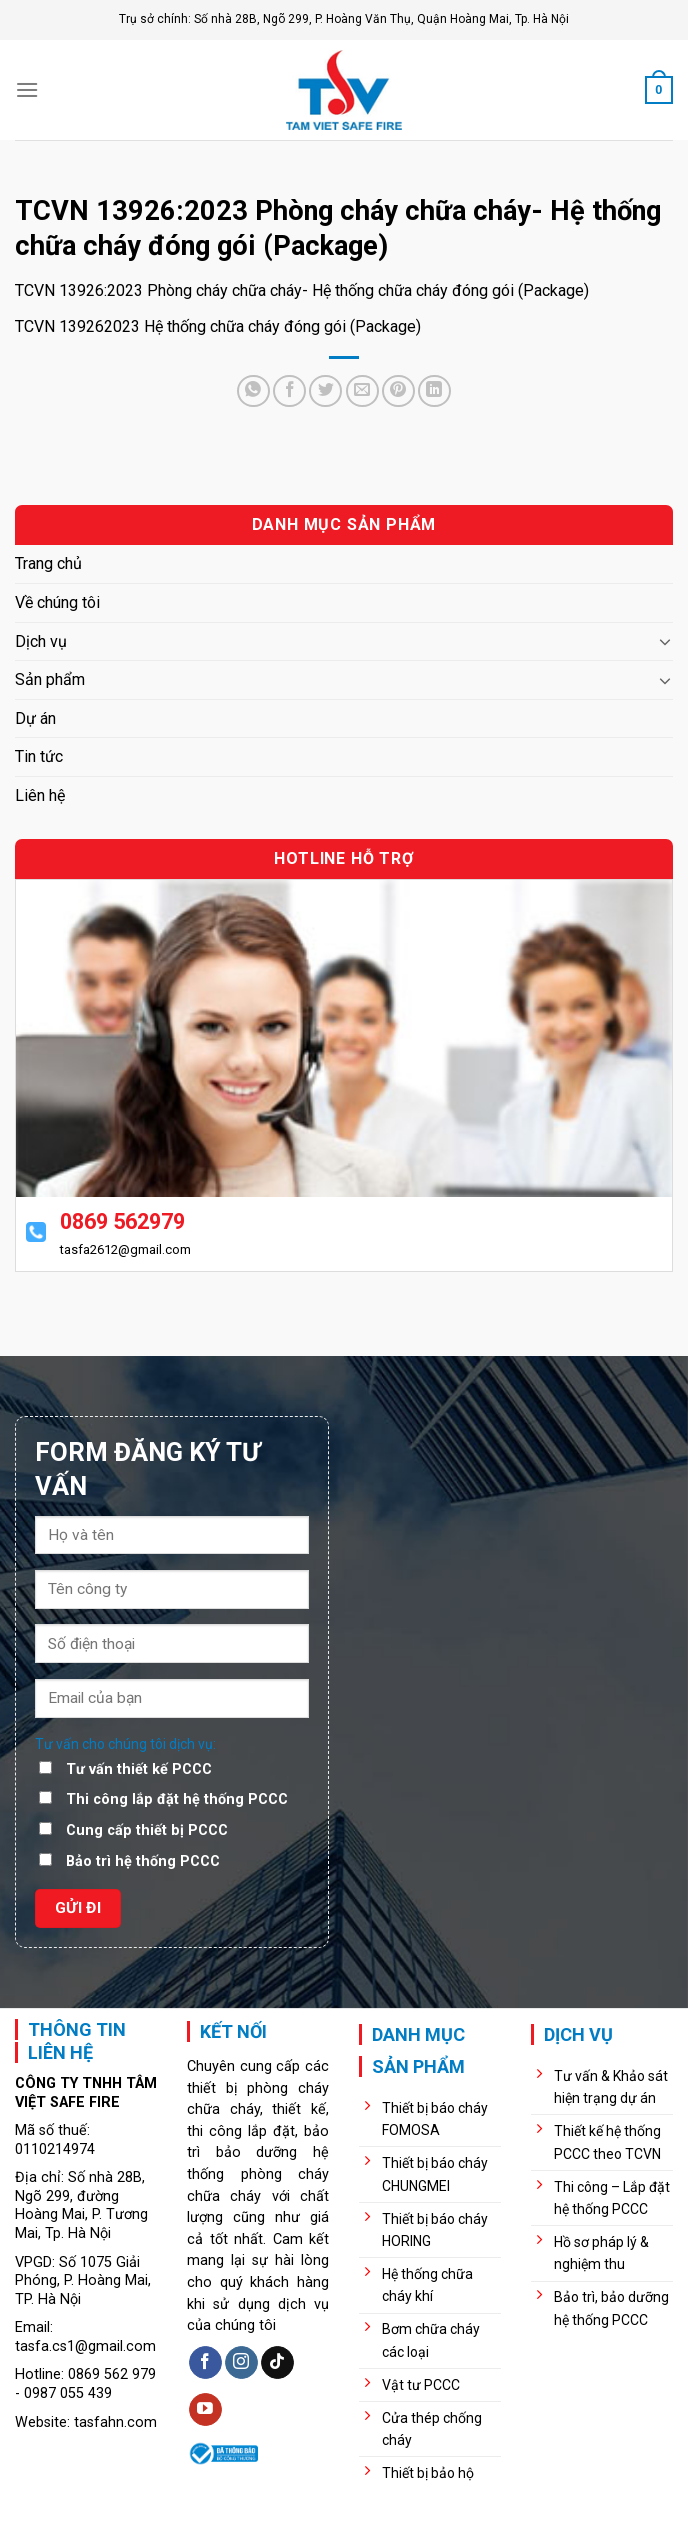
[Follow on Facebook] (205, 2363)
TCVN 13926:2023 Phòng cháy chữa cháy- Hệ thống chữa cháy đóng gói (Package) (302, 290)
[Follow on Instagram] (241, 2363)
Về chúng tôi (57, 602)
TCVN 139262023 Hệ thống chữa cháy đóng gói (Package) (218, 326)
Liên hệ (40, 795)
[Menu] (27, 89)
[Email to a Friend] (362, 391)
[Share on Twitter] (325, 391)
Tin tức (39, 756)
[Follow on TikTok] (277, 2363)
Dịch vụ (41, 641)
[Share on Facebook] (289, 391)
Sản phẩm (50, 679)
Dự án (35, 718)
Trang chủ (48, 563)
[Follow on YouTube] (205, 2410)
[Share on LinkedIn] (434, 391)
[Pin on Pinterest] (398, 391)
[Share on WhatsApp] (253, 391)
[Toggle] (665, 641)
